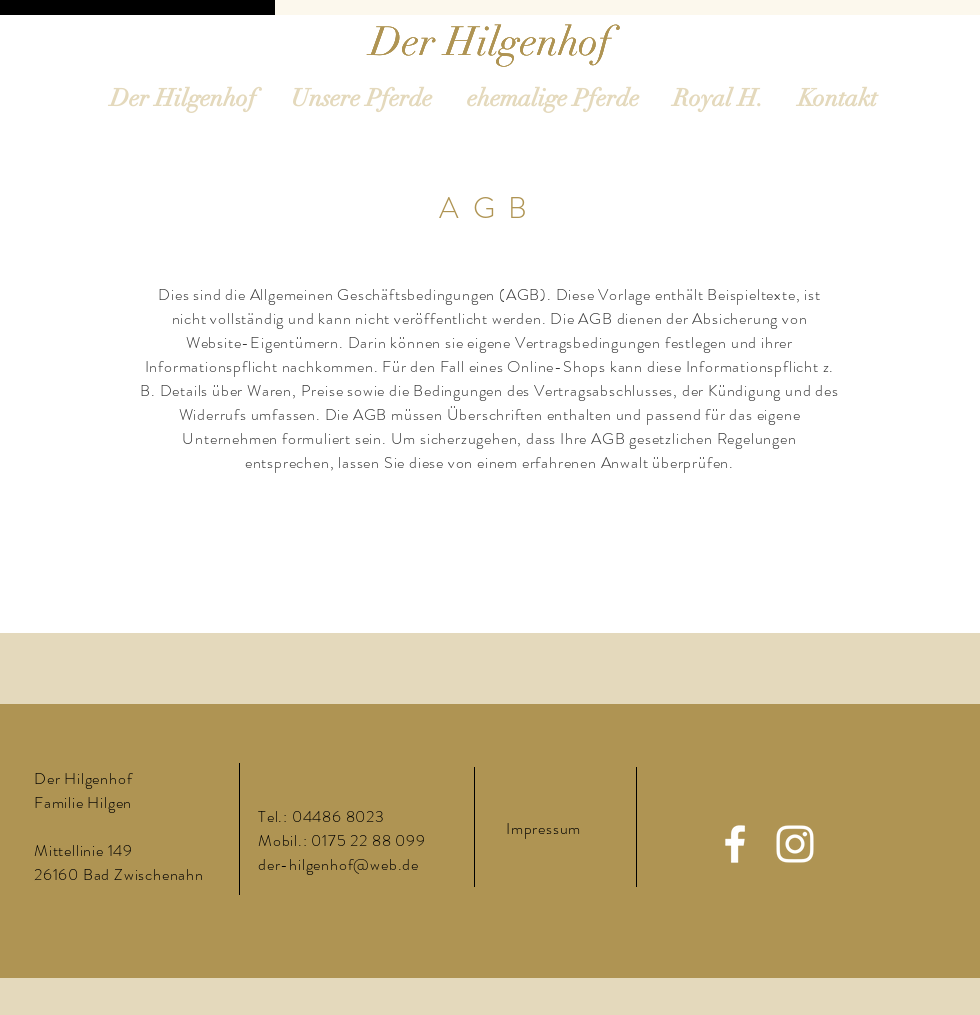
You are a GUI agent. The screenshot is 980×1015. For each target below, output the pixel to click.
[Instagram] (795, 844)
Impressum (543, 828)
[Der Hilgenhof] (490, 42)
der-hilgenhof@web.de (338, 864)
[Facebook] (735, 844)
